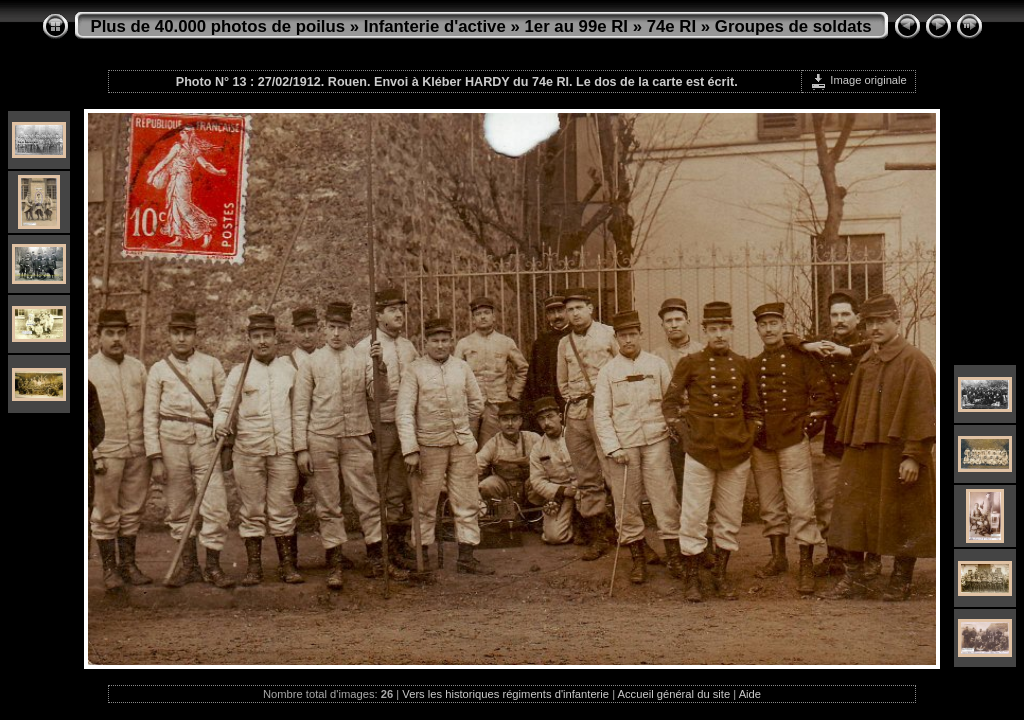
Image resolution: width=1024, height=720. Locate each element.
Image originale (858, 80)
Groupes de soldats (793, 26)
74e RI (671, 26)
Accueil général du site (674, 694)
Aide (750, 694)
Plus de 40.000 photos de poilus (218, 26)
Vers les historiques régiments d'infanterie (505, 694)
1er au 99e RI (576, 26)
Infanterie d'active (435, 26)
